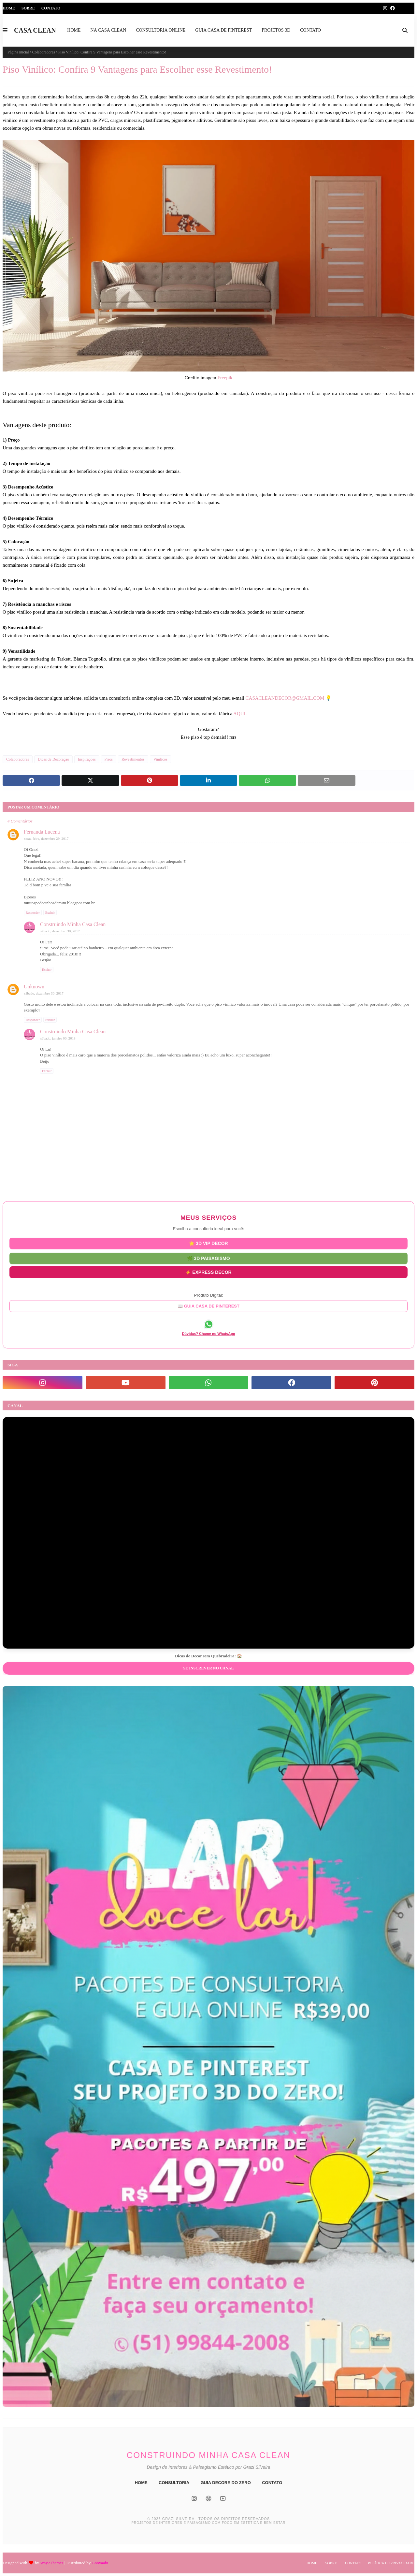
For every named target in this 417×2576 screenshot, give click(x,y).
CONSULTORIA (174, 2482)
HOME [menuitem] (73, 30)
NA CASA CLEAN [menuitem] (108, 30)
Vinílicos (160, 759)
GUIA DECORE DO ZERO (226, 2482)
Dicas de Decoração (53, 759)
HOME (141, 2482)
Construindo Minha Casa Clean (73, 924)
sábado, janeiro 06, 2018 (58, 1038)
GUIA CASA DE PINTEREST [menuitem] (223, 30)
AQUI (239, 713)
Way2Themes (51, 2562)
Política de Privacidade (391, 2563)
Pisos (109, 759)
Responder (33, 912)
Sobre (28, 8)
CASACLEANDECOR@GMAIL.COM (285, 698)
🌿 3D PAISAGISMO (208, 1257)
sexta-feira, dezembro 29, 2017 (46, 838)
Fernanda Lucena (42, 832)
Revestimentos (133, 759)
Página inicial (18, 52)
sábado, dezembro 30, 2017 (60, 931)
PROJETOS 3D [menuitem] (276, 30)
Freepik (224, 377)
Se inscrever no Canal (208, 1668)
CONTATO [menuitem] (310, 30)
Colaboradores (43, 52)
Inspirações (87, 759)
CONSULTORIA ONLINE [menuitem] (160, 30)
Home (9, 8)
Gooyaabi (100, 2562)
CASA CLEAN (35, 30)
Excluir (50, 912)
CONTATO (272, 2482)
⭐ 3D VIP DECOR (208, 1243)
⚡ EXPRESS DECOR (208, 1270)
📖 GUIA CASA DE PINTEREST (208, 1306)
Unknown (34, 986)
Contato (51, 8)
